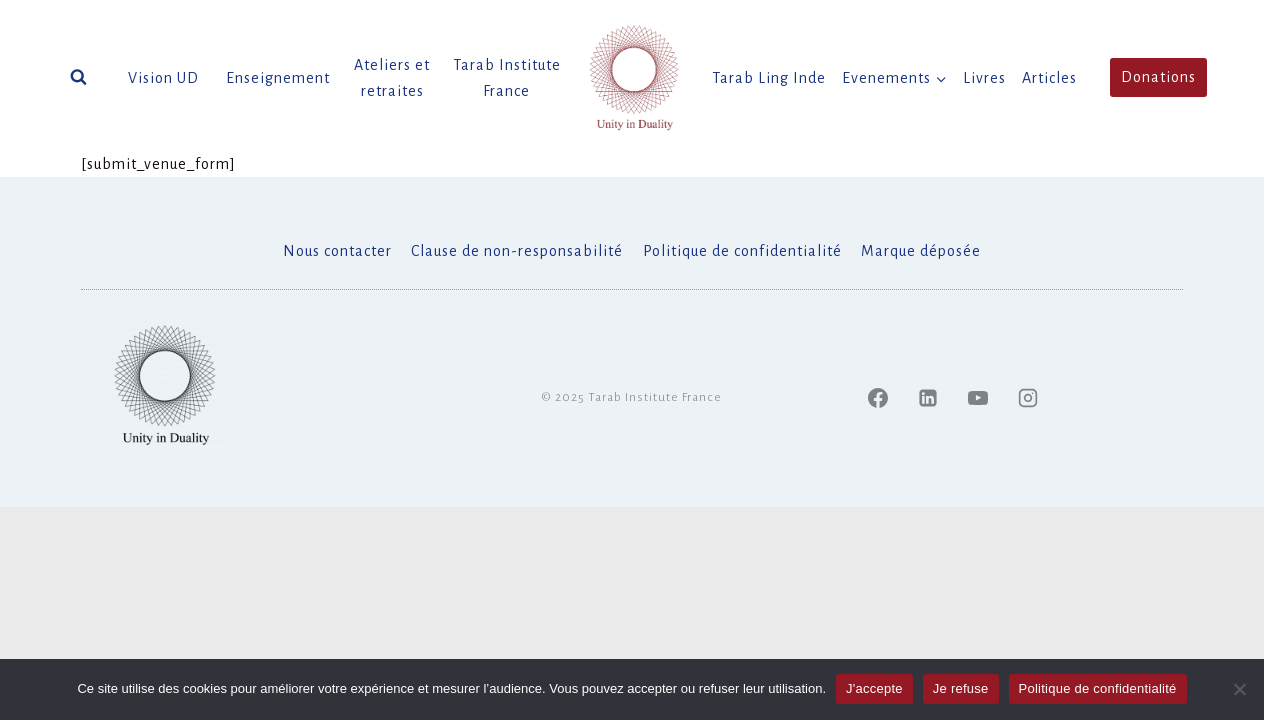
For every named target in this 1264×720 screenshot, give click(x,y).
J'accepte (874, 688)
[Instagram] (1028, 398)
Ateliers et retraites (392, 78)
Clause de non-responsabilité (517, 251)
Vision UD (163, 78)
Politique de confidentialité (742, 251)
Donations (1158, 77)
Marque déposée (921, 251)
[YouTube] (978, 398)
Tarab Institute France (507, 78)
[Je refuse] (1239, 689)
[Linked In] (928, 398)
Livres (984, 78)
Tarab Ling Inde (769, 78)
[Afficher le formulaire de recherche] (78, 77)
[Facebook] (878, 398)
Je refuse (961, 688)
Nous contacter (337, 251)
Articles (1049, 78)
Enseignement (278, 78)
